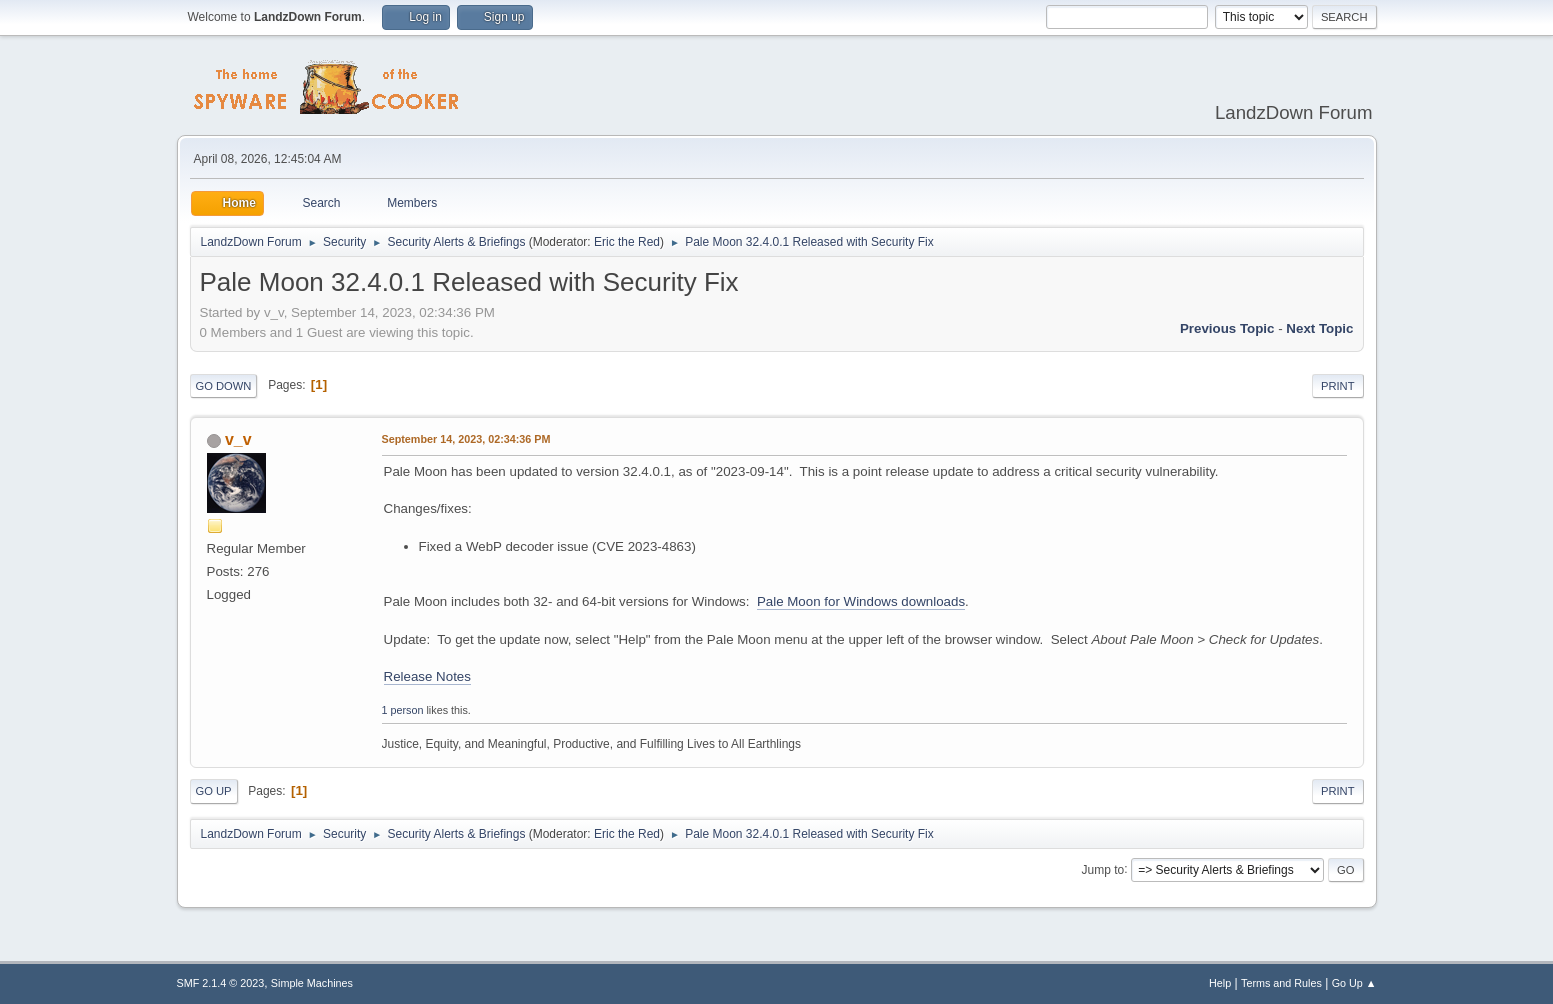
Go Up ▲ (1354, 983)
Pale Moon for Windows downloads (861, 601)
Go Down (224, 386)
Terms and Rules (1281, 983)
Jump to (1103, 869)
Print (1338, 386)
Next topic (1319, 328)
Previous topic (1227, 328)
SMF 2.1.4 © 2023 (221, 983)
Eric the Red (627, 242)
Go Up (214, 791)
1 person (403, 710)
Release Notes (427, 676)
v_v (238, 439)
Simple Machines (312, 983)
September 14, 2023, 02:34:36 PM (466, 439)
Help (1220, 983)
